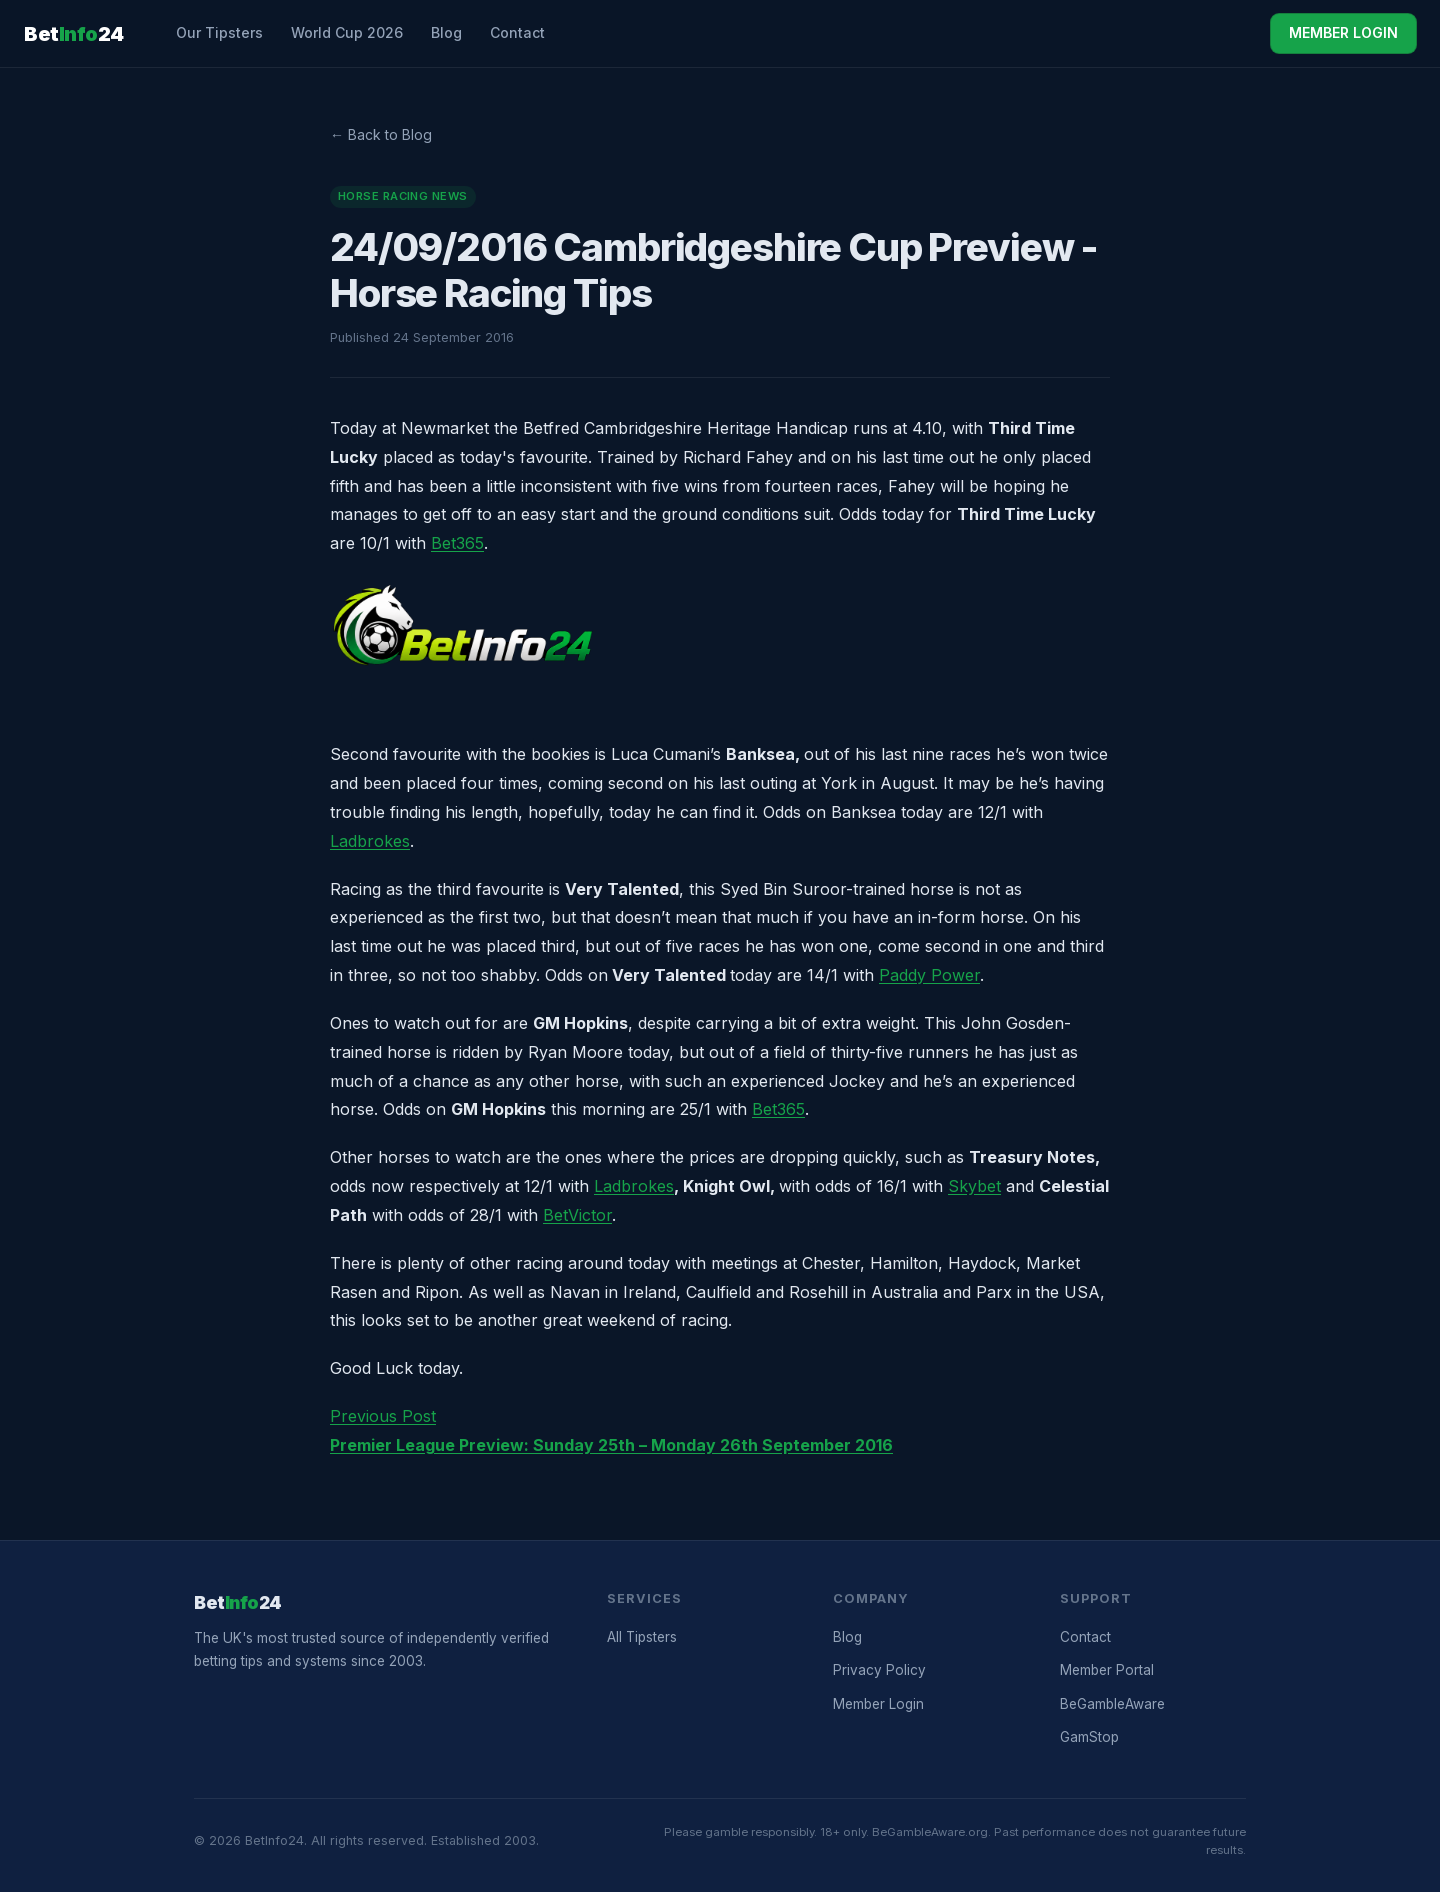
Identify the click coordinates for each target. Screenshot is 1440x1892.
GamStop (1089, 1737)
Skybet (974, 1186)
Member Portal (1107, 1670)
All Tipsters (642, 1637)
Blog (446, 32)
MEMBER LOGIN (1343, 32)
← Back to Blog (381, 134)
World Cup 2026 (347, 32)
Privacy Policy (879, 1670)
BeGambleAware (1112, 1704)
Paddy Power (929, 975)
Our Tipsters (219, 32)
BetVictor (577, 1215)
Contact (517, 32)
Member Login (878, 1704)
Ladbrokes (370, 841)
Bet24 (74, 34)
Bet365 (457, 543)
